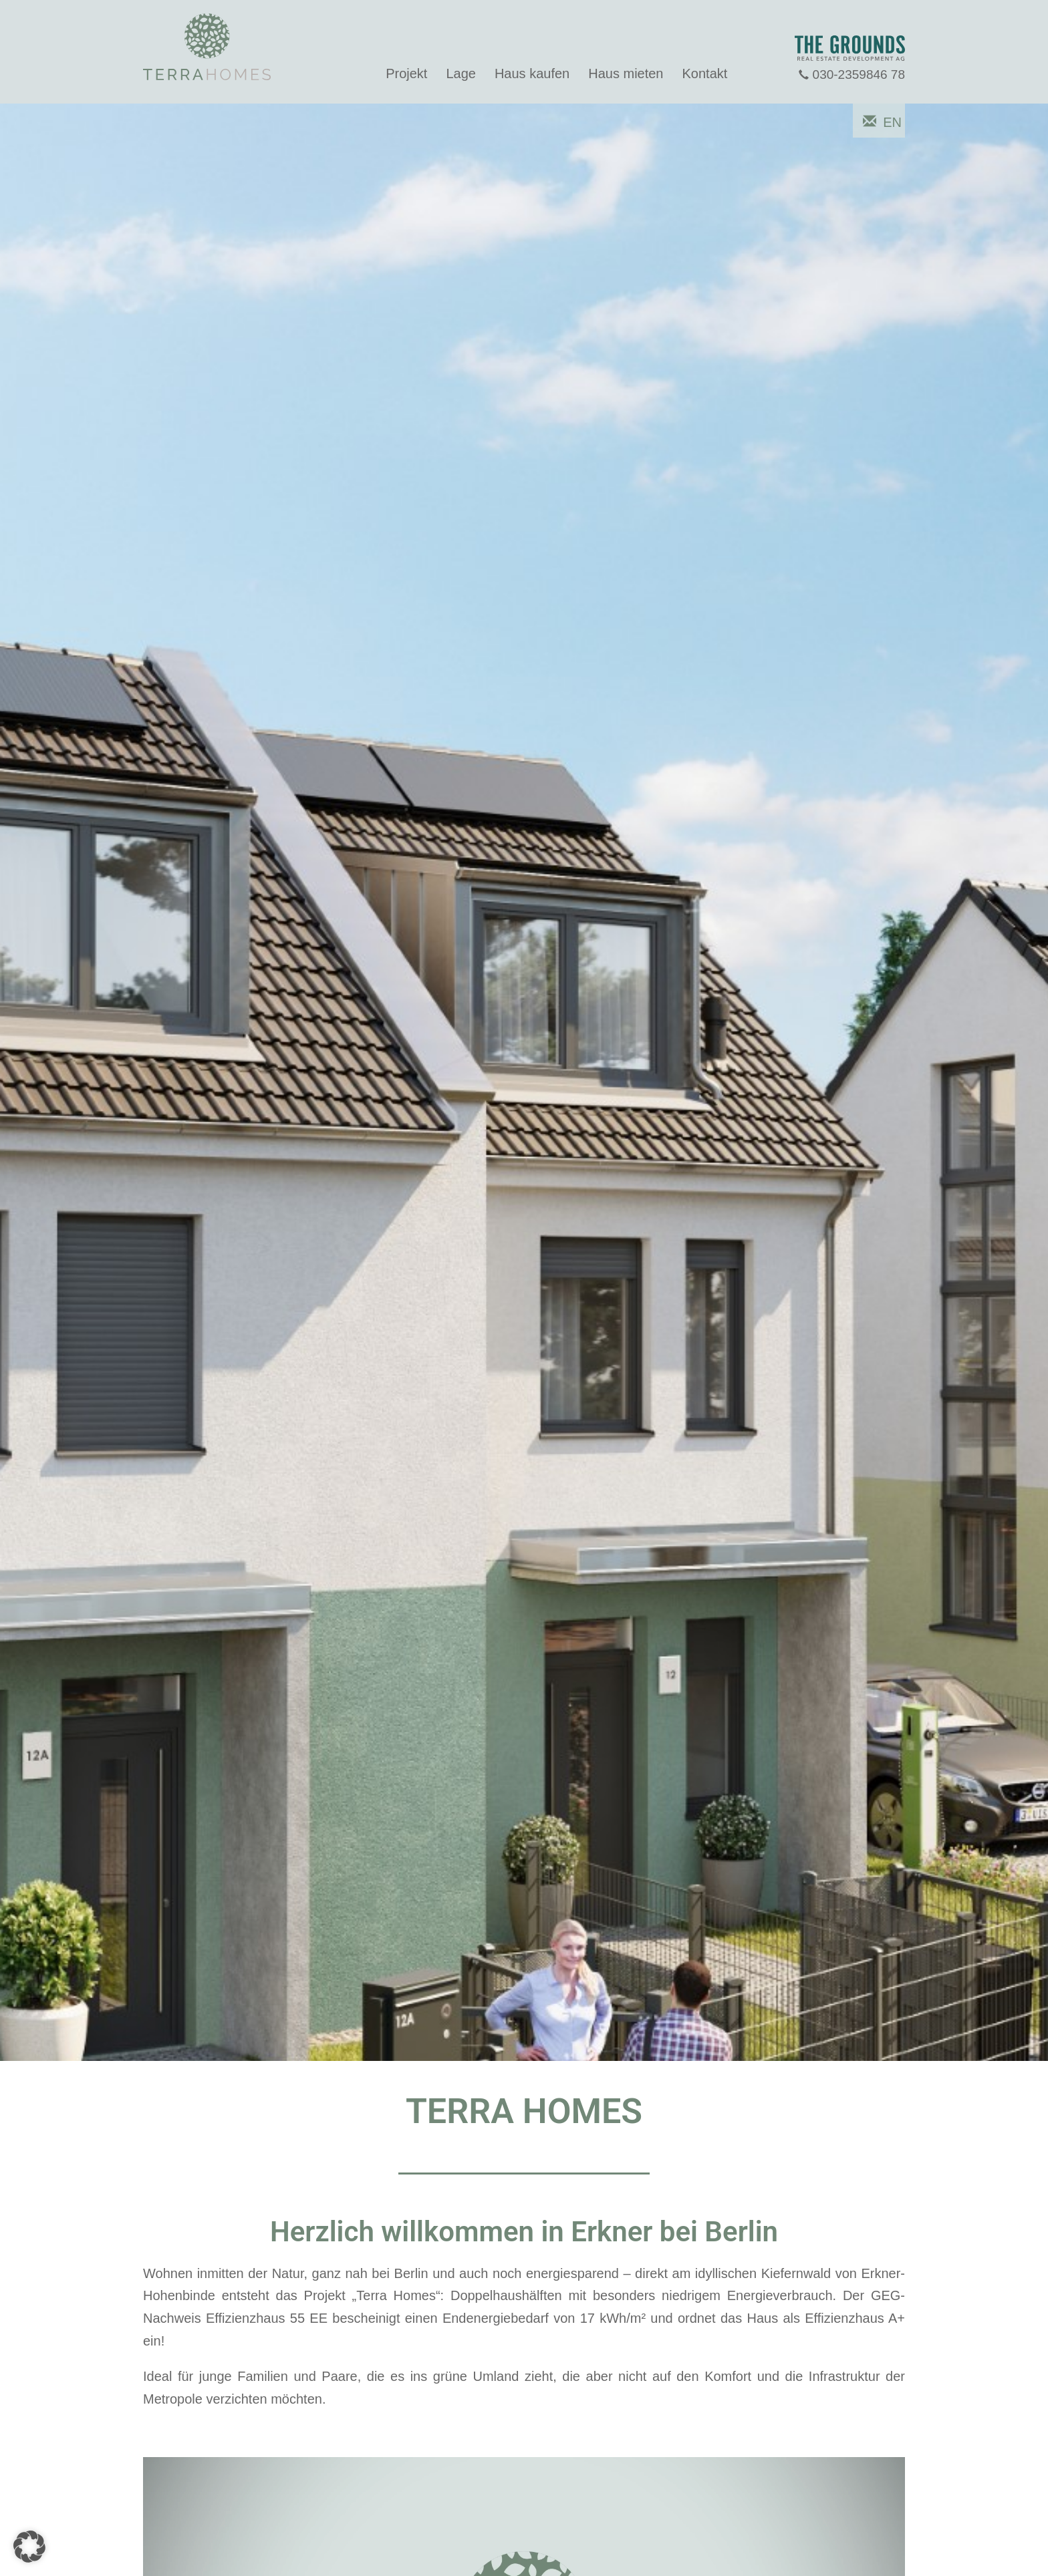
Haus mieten (625, 73)
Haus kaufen (532, 73)
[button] (29, 2546)
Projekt (406, 73)
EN (892, 122)
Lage (461, 73)
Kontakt (705, 73)
